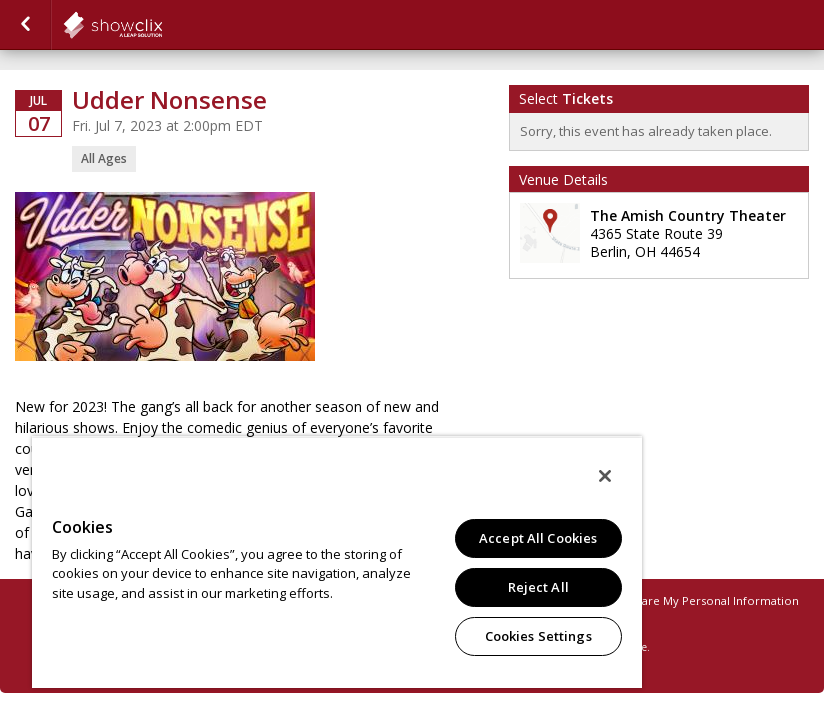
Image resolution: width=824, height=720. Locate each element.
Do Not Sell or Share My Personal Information (673, 600)
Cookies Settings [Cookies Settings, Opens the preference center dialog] (538, 636)
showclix (162, 25)
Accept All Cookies (538, 538)
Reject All (538, 587)
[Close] (605, 476)
